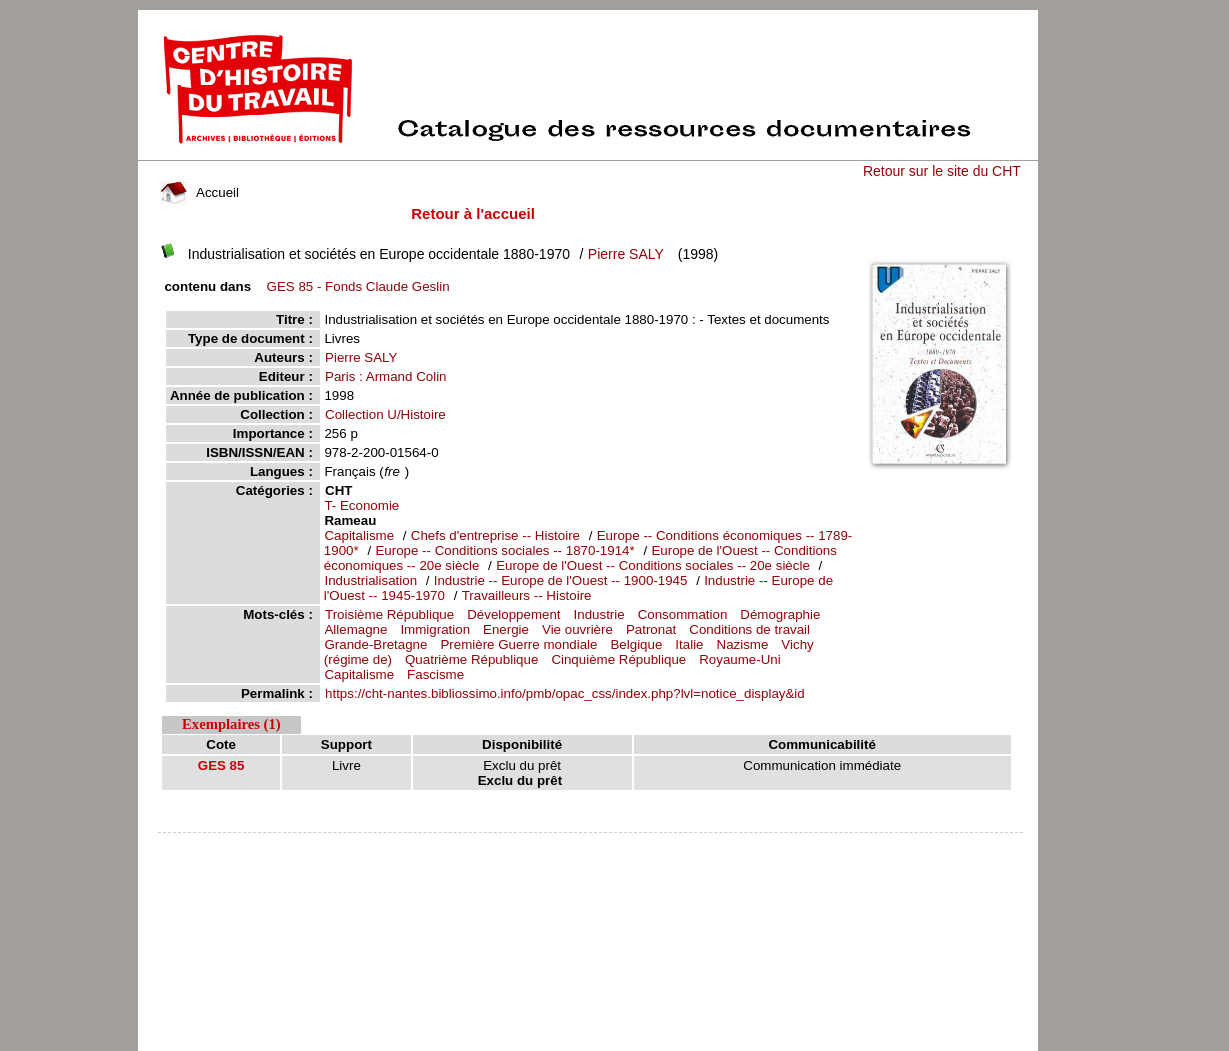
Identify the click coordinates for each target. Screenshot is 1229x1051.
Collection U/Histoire (385, 414)
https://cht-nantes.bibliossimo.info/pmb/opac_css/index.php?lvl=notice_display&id (565, 693)
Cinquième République (618, 659)
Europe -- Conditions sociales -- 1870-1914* (504, 550)
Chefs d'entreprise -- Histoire (495, 535)
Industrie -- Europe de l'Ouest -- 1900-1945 (561, 580)
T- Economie (361, 505)
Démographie (780, 614)
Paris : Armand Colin (385, 376)
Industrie (599, 614)
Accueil (199, 192)
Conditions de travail (749, 629)
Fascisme (435, 674)
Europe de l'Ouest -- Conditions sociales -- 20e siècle (653, 565)
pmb (590, 845)
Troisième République (389, 614)
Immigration (435, 629)
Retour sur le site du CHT (942, 171)
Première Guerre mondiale (518, 644)
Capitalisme (359, 535)
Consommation (683, 614)
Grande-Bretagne (375, 644)
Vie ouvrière (577, 629)
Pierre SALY (626, 254)
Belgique (636, 644)
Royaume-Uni (739, 659)
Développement (513, 614)
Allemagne (355, 629)
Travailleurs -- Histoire (527, 595)
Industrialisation (370, 580)
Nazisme (743, 644)
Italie (689, 644)
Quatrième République (471, 659)
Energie (506, 629)
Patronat (651, 629)
